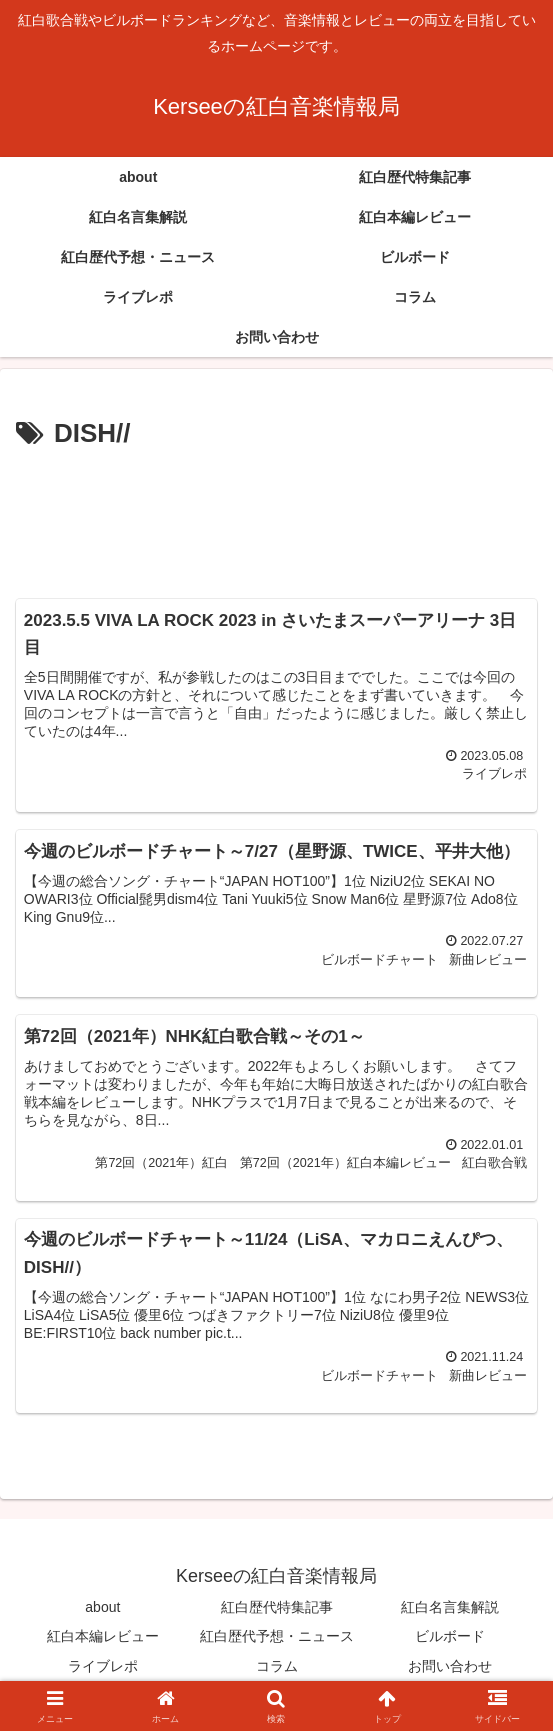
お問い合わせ (450, 1666)
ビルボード (450, 1637)
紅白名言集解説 (450, 1608)
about (102, 1608)
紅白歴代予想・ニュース (277, 1637)
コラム (277, 1666)
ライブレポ (103, 1666)
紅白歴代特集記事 (277, 1608)
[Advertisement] (276, 517)
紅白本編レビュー (103, 1637)
